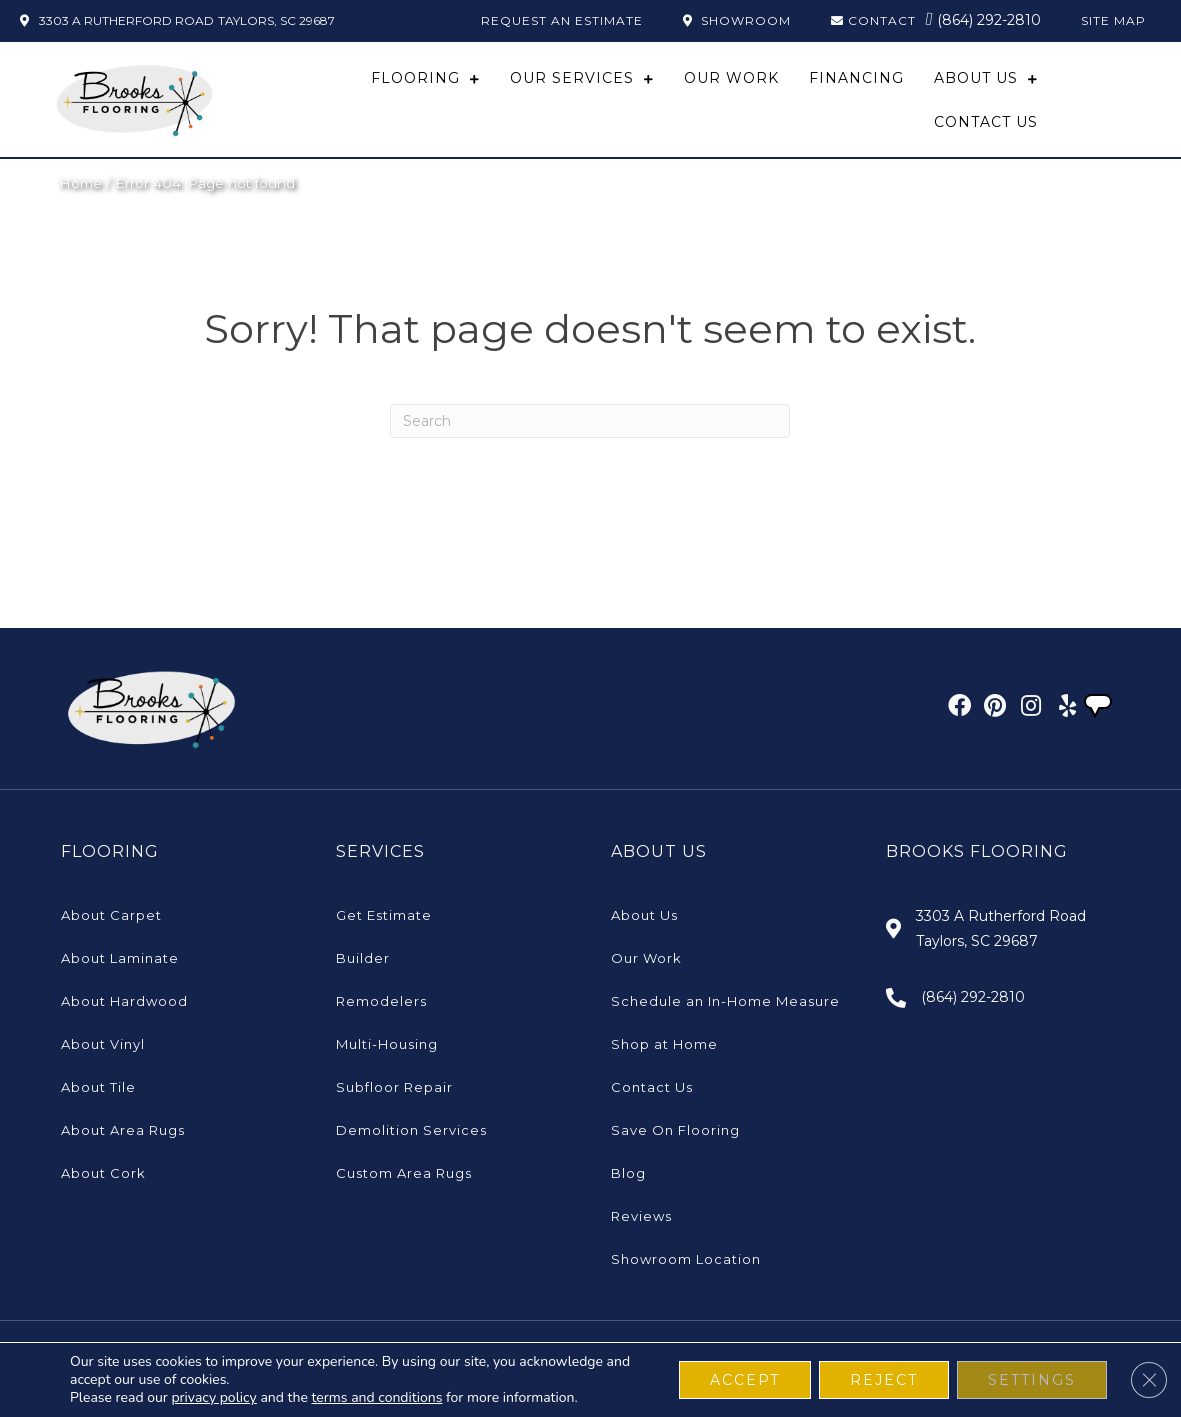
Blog (628, 1173)
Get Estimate (384, 915)
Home (80, 183)
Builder (363, 958)
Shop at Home (664, 1044)
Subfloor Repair (394, 1087)
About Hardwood (124, 1001)
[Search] (590, 421)
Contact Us (652, 1087)
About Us (644, 915)
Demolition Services (411, 1130)
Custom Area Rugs (404, 1173)
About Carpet (111, 915)
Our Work (646, 958)
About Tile (98, 1087)
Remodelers (381, 1001)
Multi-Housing (387, 1044)
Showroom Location (686, 1259)
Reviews (641, 1216)
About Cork (103, 1173)
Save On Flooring (675, 1130)
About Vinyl (103, 1044)
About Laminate (120, 958)
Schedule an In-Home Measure (725, 1001)
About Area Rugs (123, 1130)
